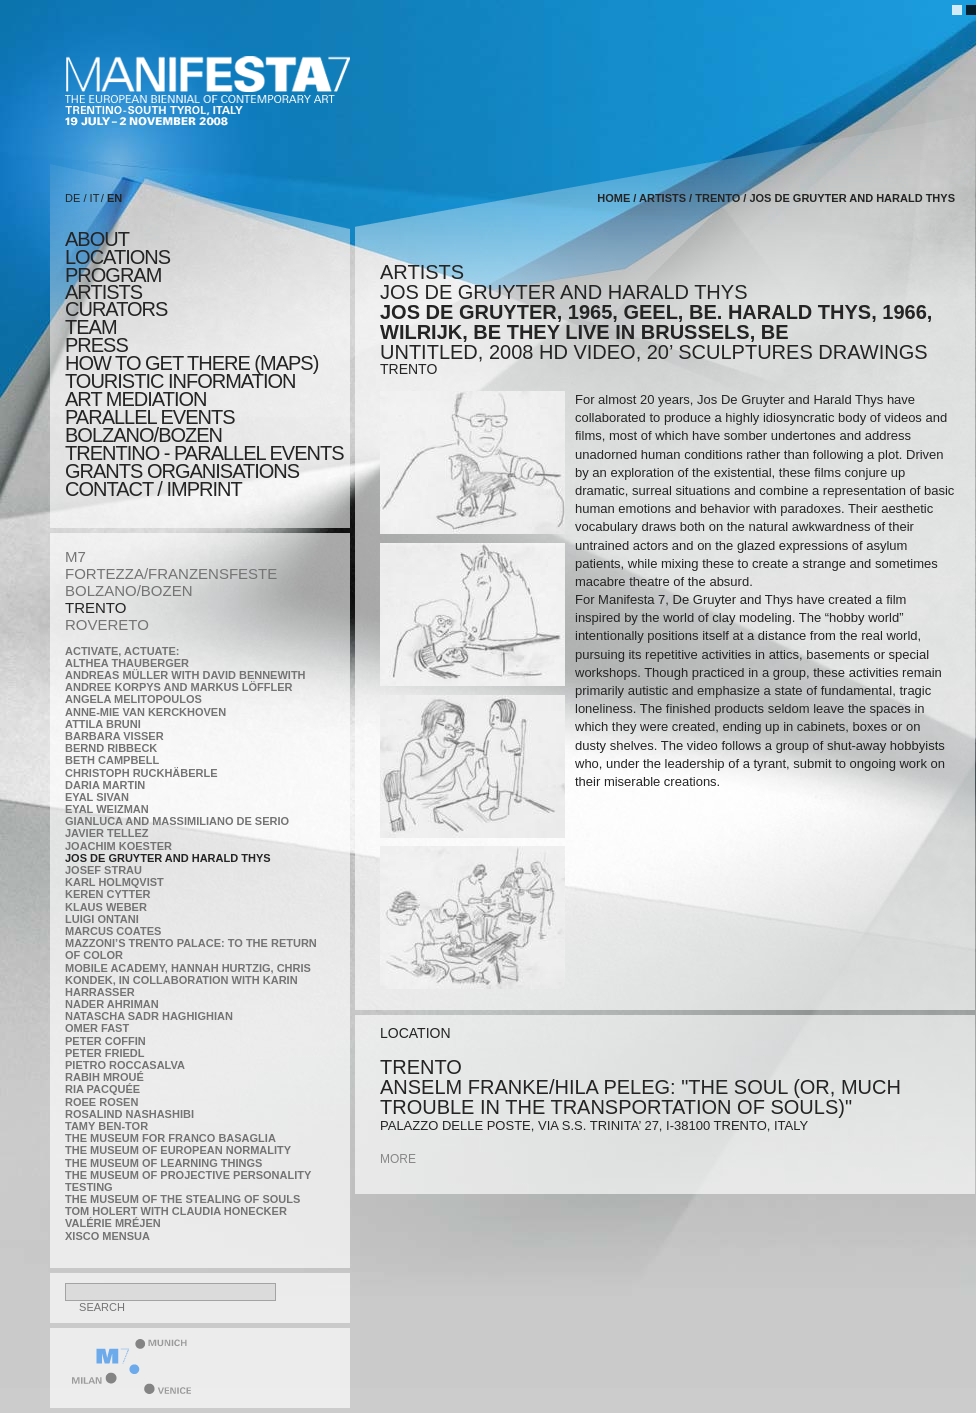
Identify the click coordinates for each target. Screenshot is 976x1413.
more (398, 1159)
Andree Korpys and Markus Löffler (179, 687)
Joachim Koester (118, 846)
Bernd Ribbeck (111, 748)
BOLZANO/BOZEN (129, 590)
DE (72, 198)
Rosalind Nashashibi (129, 1114)
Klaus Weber (106, 907)
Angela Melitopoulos (133, 699)
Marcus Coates (113, 931)
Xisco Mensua (107, 1236)
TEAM (91, 327)
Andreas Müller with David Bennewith (185, 675)
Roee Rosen (101, 1102)
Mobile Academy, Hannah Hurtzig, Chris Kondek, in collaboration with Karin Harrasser (188, 980)
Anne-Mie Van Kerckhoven (145, 712)
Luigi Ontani (102, 919)
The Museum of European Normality (178, 1150)
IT (95, 198)
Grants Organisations (182, 471)
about (97, 239)
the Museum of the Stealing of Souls (182, 1199)
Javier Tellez (107, 833)
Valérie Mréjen (113, 1223)
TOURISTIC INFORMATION (180, 381)
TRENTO (95, 607)
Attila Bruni (103, 724)
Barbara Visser (114, 736)
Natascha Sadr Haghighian (149, 1016)
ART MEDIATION (135, 399)
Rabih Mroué (104, 1077)
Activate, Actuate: (122, 651)
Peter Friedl (104, 1053)
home (613, 198)
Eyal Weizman (107, 809)
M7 (75, 556)
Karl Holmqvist (114, 882)
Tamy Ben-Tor (106, 1126)
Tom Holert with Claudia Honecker (176, 1211)
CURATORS (116, 309)
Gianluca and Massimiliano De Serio (177, 821)
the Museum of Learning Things (163, 1163)
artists (103, 292)
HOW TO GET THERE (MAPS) (191, 363)
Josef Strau (103, 870)
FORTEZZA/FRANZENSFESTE (171, 573)
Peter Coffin (105, 1041)
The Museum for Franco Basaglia (170, 1138)
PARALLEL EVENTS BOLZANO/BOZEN (150, 426)
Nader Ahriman (112, 1004)
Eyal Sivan (97, 797)
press (96, 345)
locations (117, 257)
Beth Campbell (112, 760)
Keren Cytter (108, 894)
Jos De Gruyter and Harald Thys (168, 858)
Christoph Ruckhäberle (141, 773)
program (113, 275)
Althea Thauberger (127, 663)
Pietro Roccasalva (125, 1065)
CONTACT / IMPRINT (153, 489)
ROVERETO (107, 624)
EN (114, 198)
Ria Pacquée (102, 1089)
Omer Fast (97, 1028)
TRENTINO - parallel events (204, 453)
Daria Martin (105, 785)
